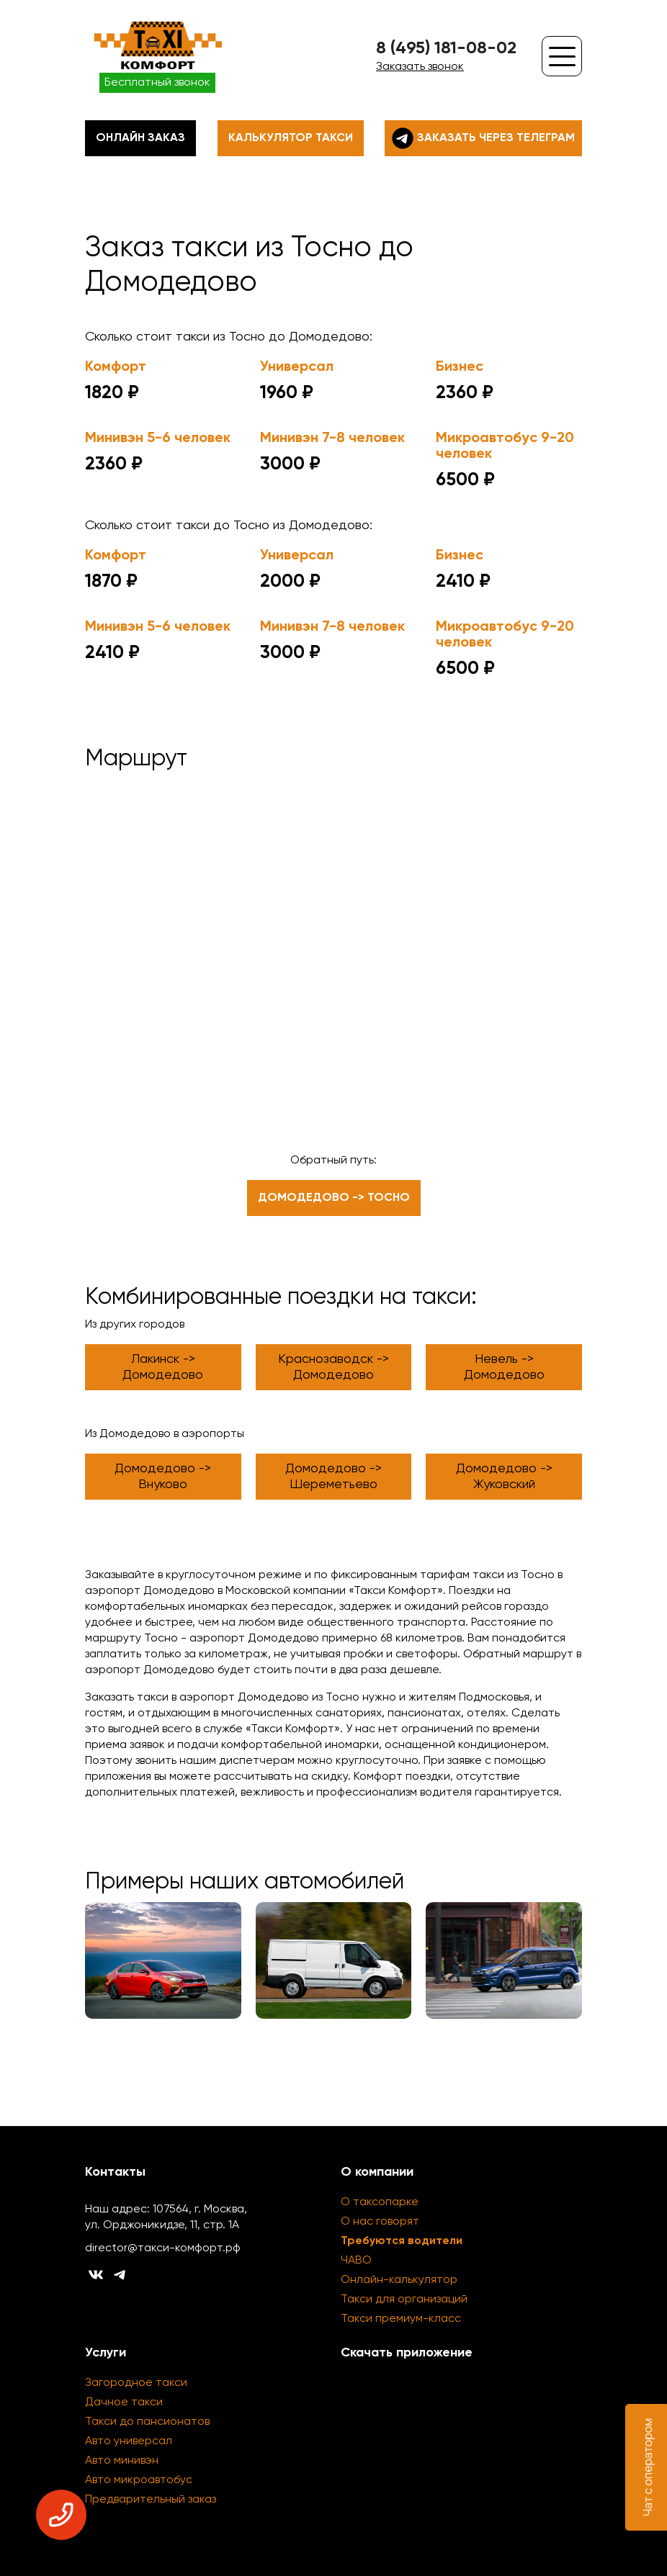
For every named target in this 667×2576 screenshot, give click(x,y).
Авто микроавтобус (138, 2480)
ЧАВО (356, 2260)
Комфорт (115, 367)
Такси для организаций (404, 2299)
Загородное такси (136, 2383)
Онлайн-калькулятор (399, 2280)
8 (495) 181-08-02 (446, 48)
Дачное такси (124, 2402)
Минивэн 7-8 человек (332, 438)
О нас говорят (380, 2222)
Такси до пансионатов (147, 2422)
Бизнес (459, 367)
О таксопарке (379, 2202)
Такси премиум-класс (401, 2319)
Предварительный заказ (150, 2499)
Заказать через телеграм (483, 138)
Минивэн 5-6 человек (157, 438)
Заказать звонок (420, 67)
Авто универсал (128, 2441)
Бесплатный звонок (157, 83)
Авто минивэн (121, 2461)
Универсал (297, 367)
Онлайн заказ (140, 138)
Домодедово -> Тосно (334, 1198)
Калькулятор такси (290, 138)
